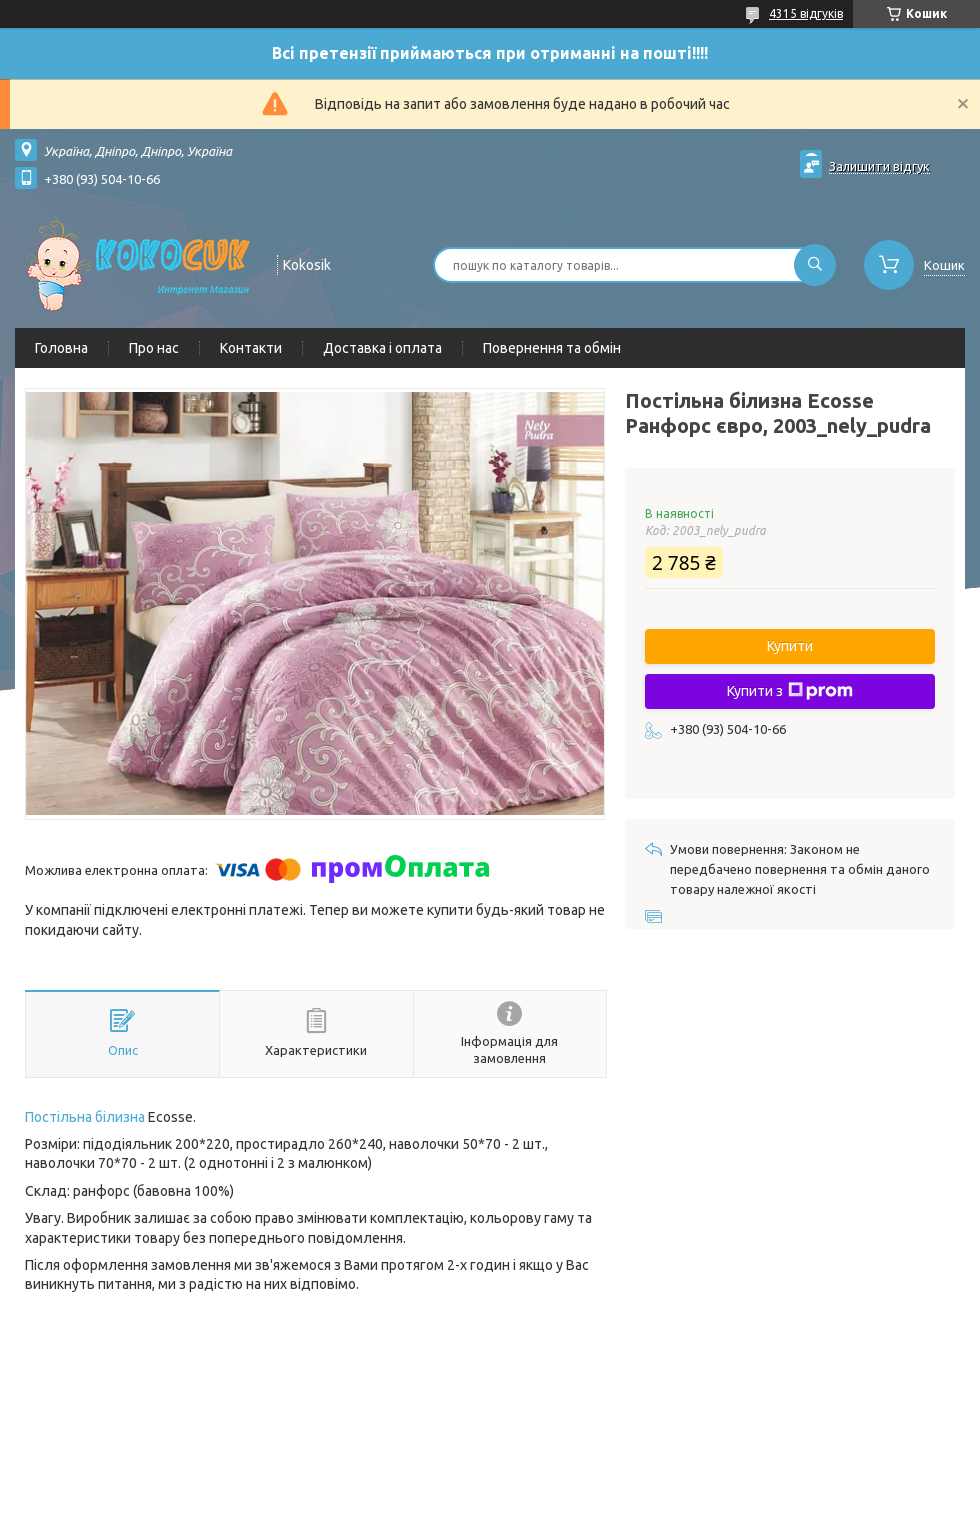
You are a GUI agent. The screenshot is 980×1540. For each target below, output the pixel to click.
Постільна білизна (85, 1117)
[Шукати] (815, 265)
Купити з (790, 691)
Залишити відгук (879, 166)
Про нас (154, 348)
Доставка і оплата (382, 348)
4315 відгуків (806, 13)
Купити (790, 646)
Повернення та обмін (552, 348)
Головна (61, 348)
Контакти (251, 348)
